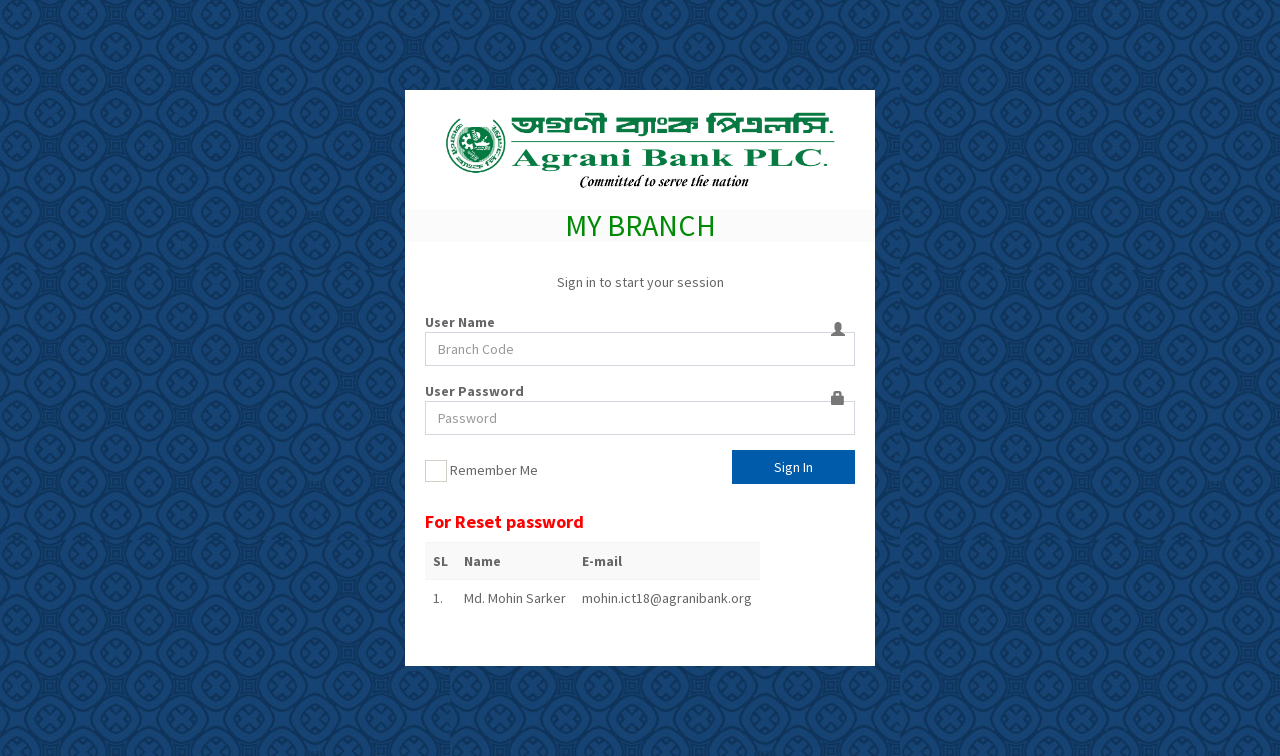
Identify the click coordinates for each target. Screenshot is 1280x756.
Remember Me (481, 471)
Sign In (793, 467)
